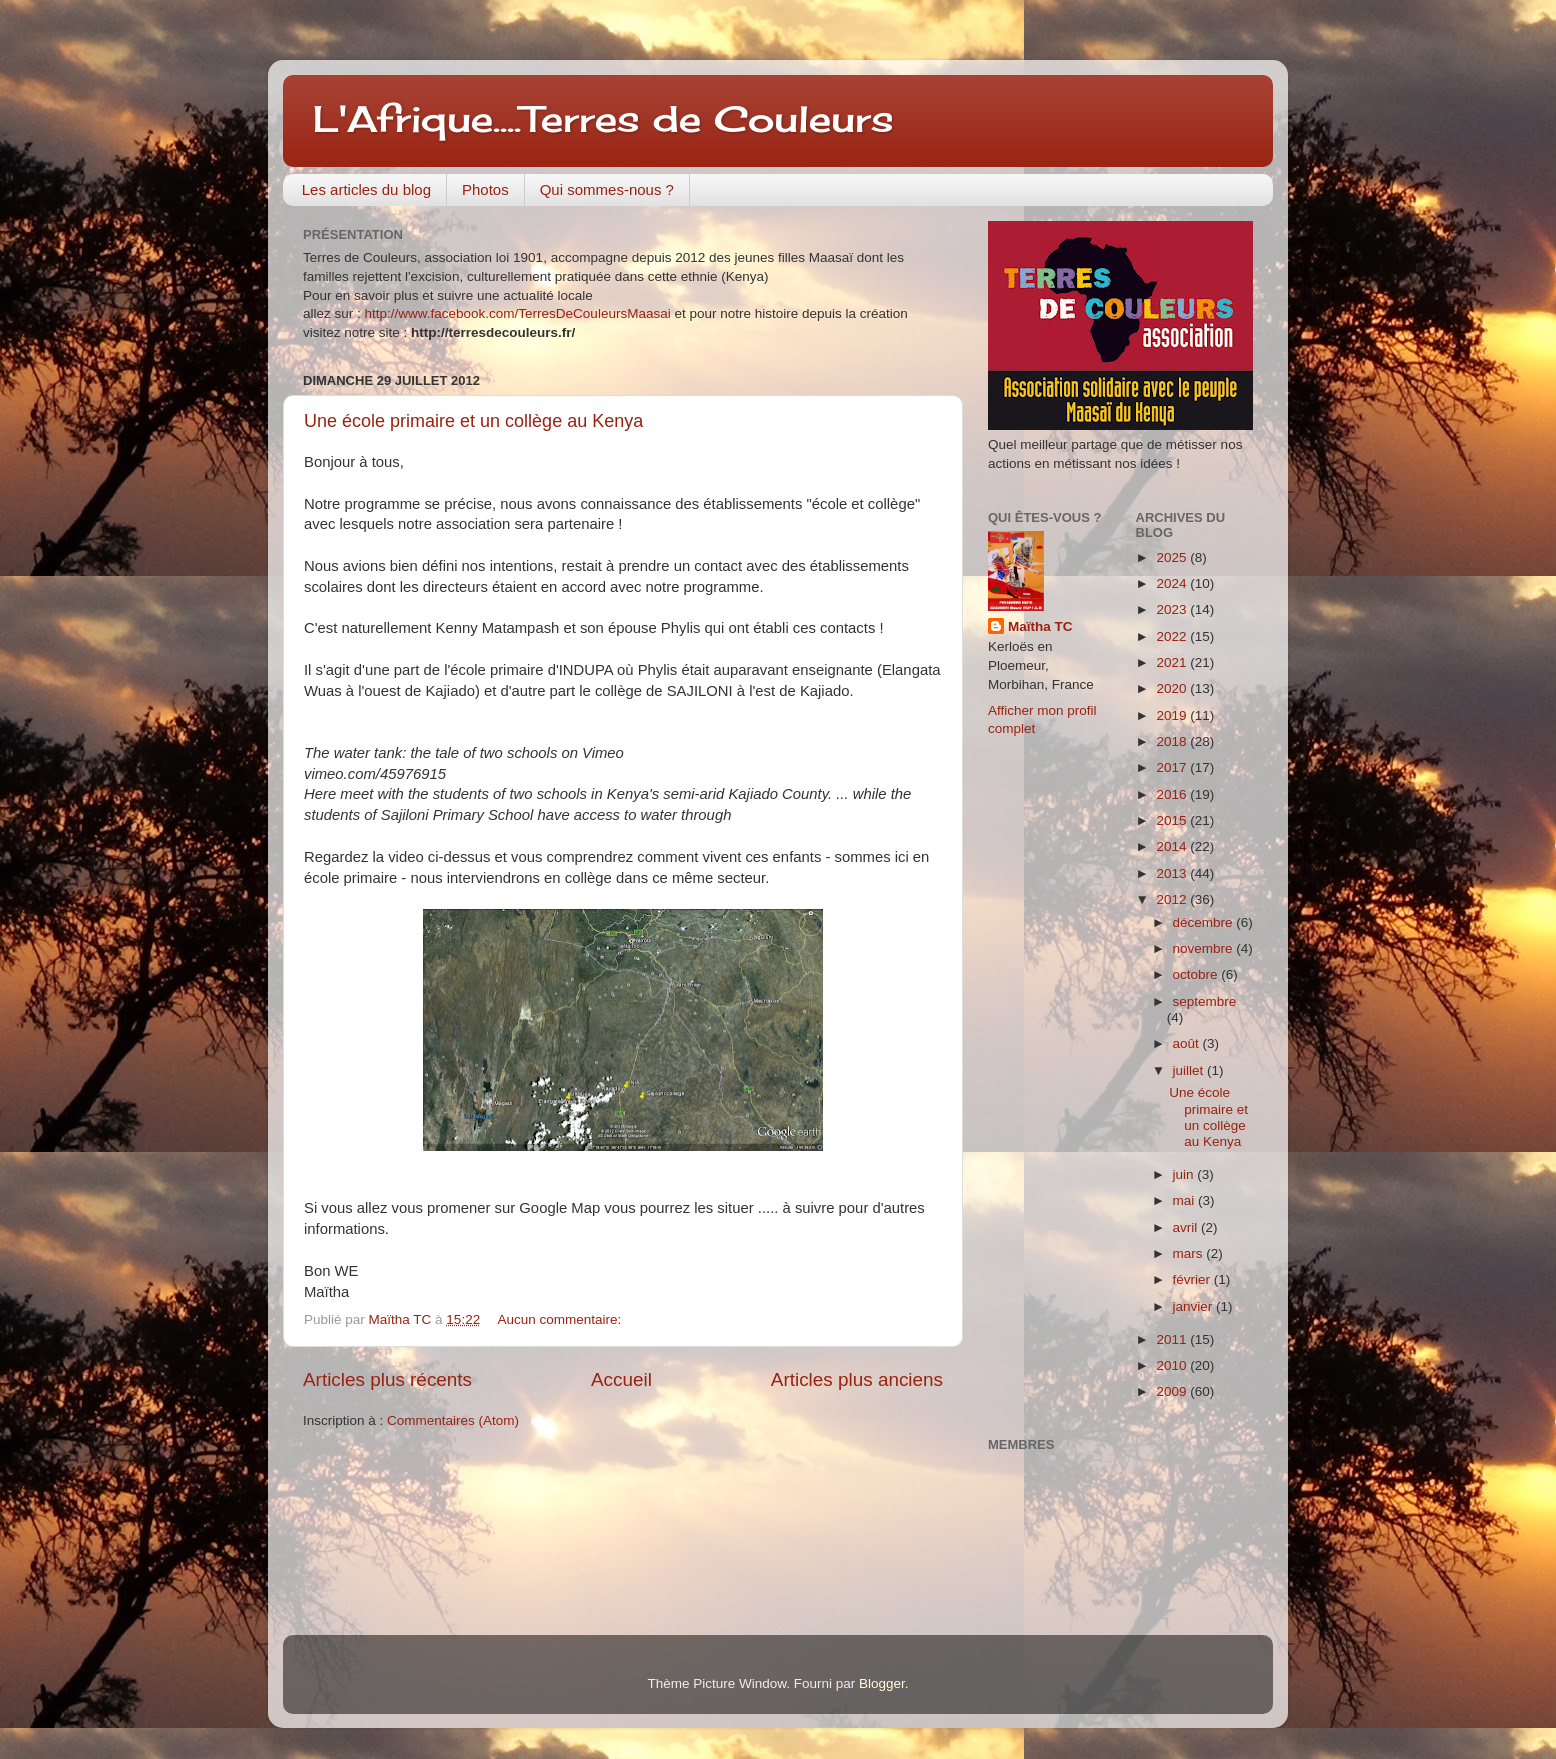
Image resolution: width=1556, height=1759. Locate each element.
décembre (1205, 922)
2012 (1173, 899)
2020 (1173, 688)
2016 (1173, 794)
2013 (1173, 873)
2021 (1173, 662)
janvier (1195, 1306)
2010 (1173, 1365)
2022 (1173, 636)
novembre (1205, 948)
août (1188, 1043)
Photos (485, 189)
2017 (1173, 767)
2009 (1173, 1391)
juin (1185, 1174)
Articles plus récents (387, 1379)
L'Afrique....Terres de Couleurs (603, 119)
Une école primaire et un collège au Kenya (473, 421)
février (1193, 1279)
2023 (1173, 609)
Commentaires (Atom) (453, 1420)
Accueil (621, 1379)
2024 (1173, 583)
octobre (1197, 974)
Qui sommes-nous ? (607, 189)
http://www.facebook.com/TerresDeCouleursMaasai (518, 313)
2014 (1173, 846)
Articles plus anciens (857, 1379)
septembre (1205, 1001)
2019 (1173, 715)
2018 (1173, 741)
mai (1186, 1200)
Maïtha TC (1040, 626)
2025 (1173, 557)
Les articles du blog (366, 189)
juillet (1190, 1070)
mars (1190, 1253)
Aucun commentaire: (561, 1319)
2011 (1173, 1339)
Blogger (882, 1683)
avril (1187, 1227)
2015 (1173, 820)
